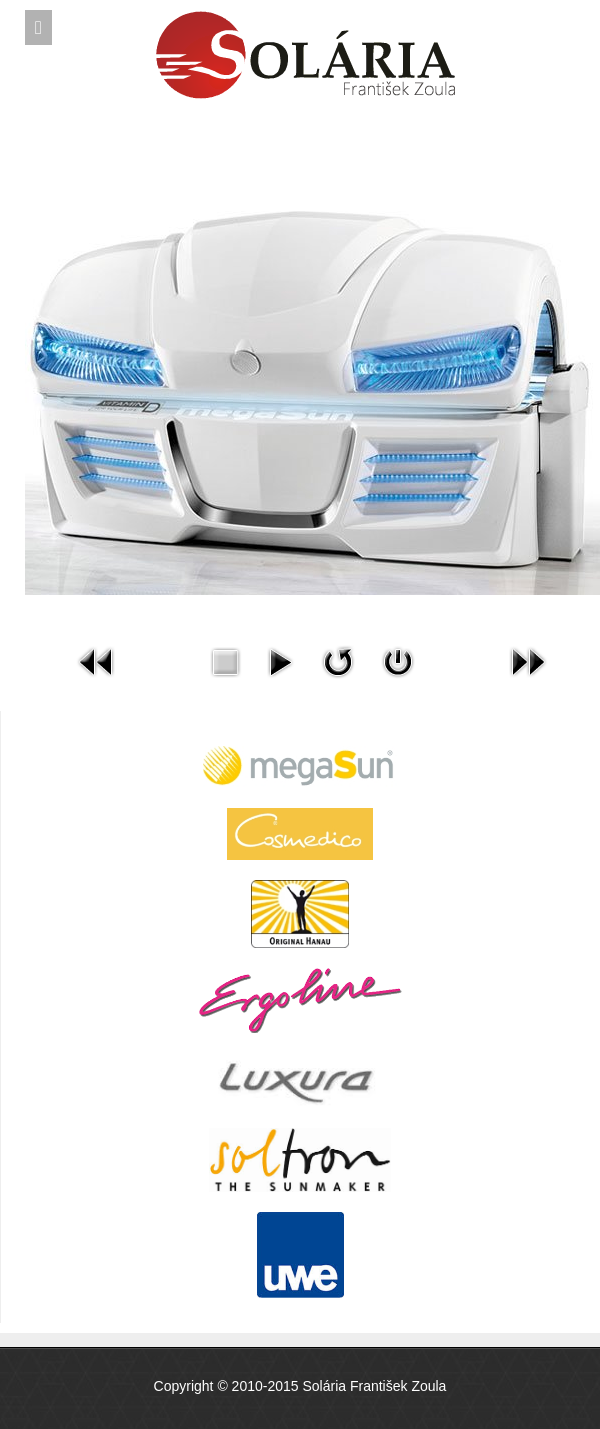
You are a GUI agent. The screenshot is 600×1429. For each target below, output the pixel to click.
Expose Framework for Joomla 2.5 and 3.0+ (300, 21)
